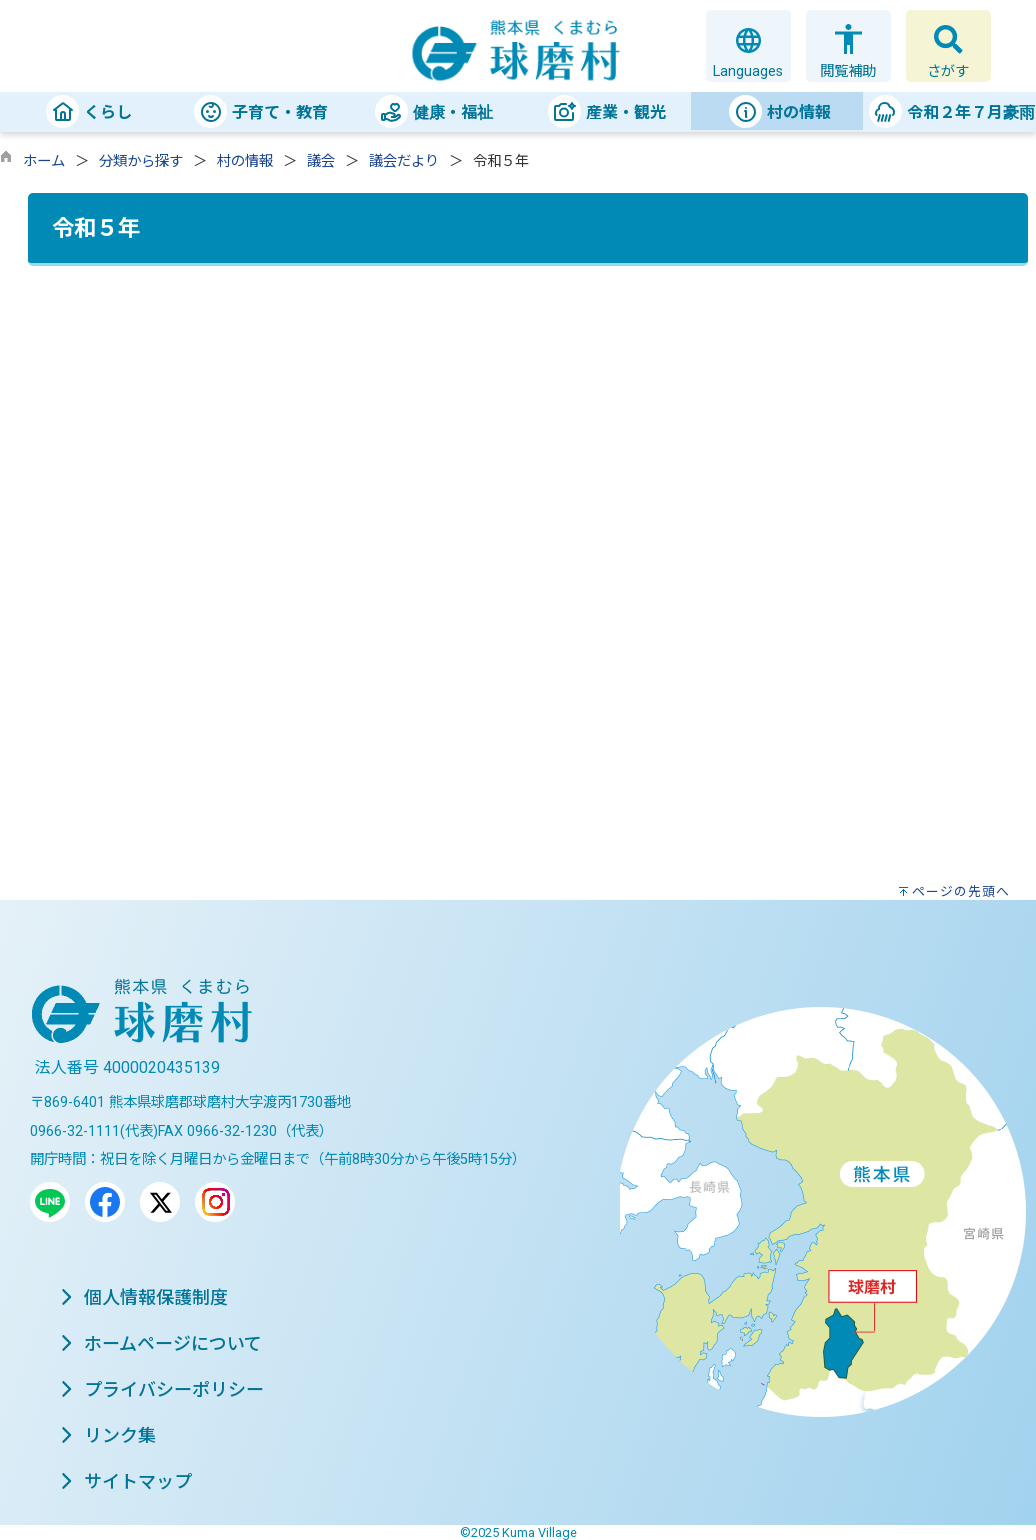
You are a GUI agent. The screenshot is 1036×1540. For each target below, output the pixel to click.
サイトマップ (126, 1481)
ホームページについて (161, 1343)
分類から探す (141, 161)
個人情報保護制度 (144, 1297)
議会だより (404, 161)
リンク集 (108, 1435)
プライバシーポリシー (162, 1389)
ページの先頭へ (961, 891)
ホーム (44, 161)
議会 (321, 161)
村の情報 (245, 161)
